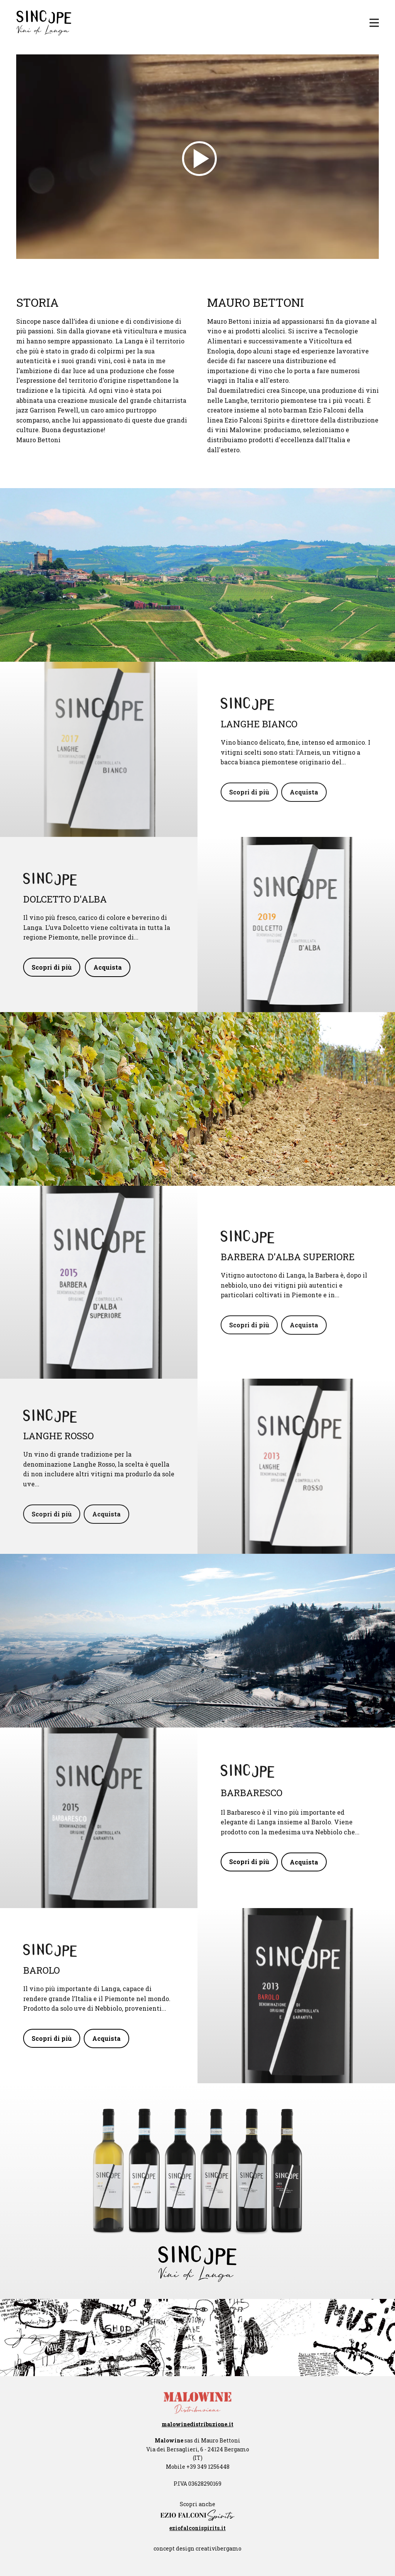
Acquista (304, 792)
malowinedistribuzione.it (197, 2424)
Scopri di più (249, 792)
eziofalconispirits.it (197, 2528)
